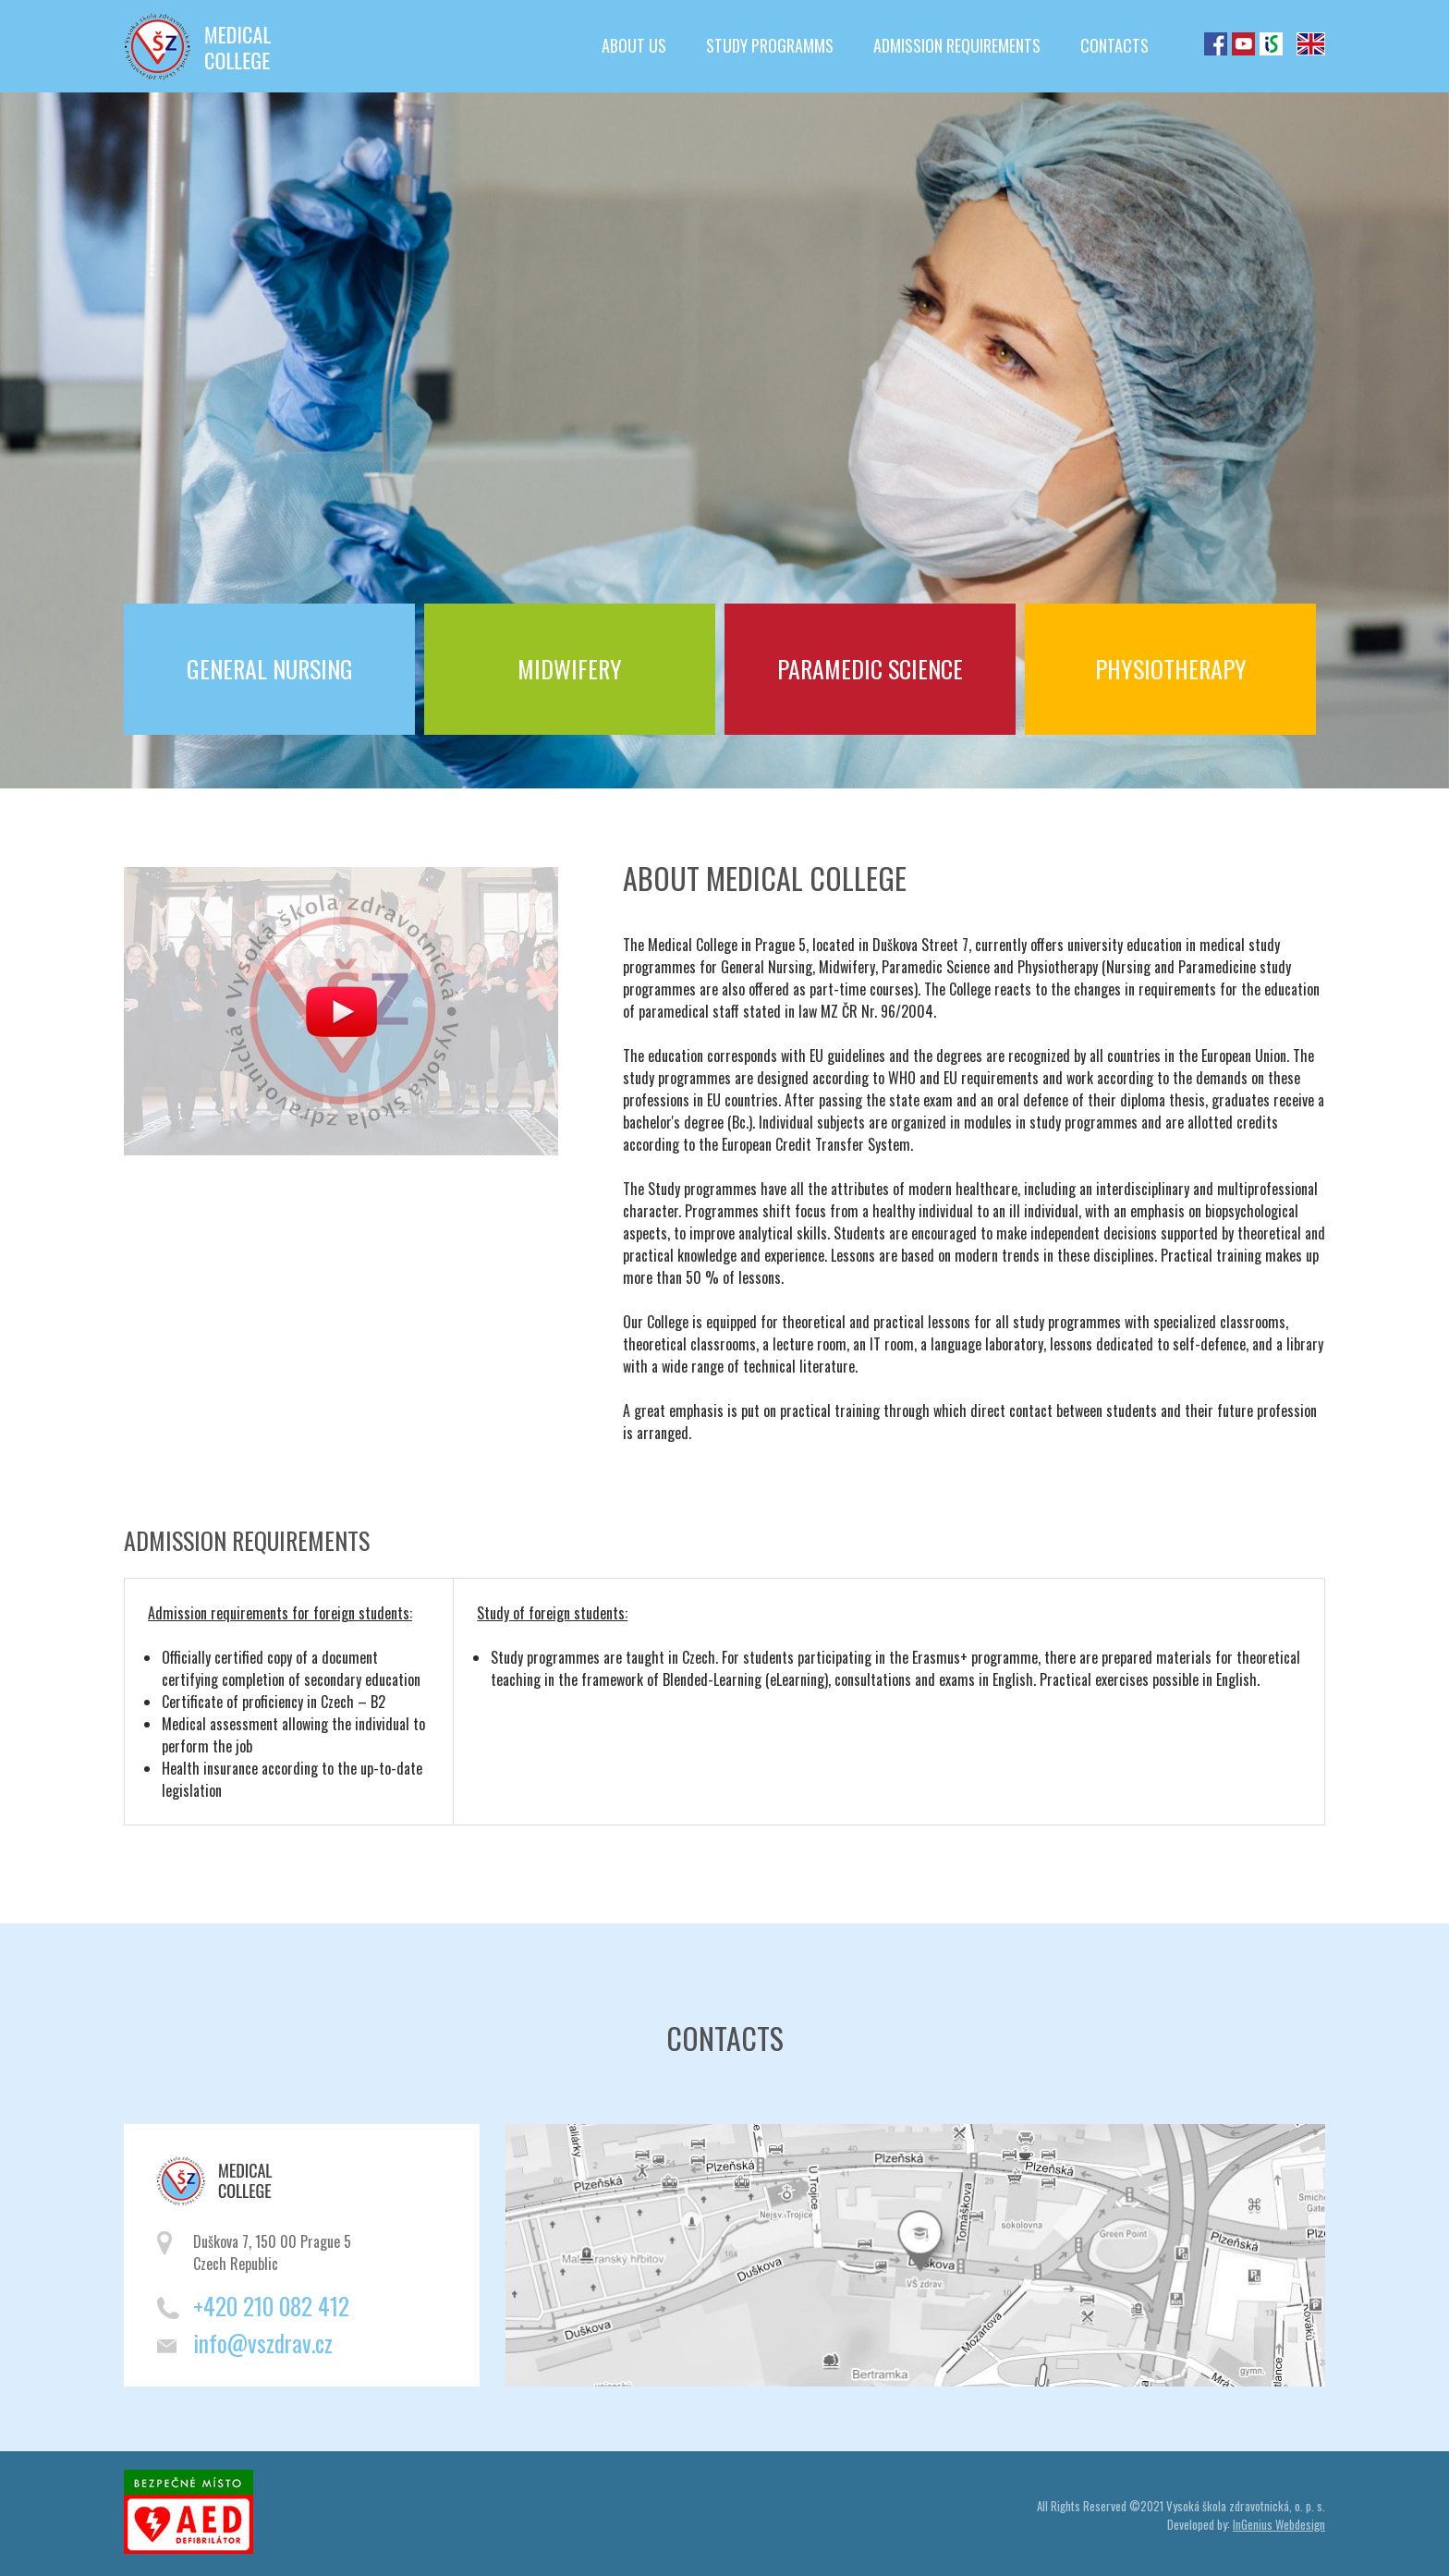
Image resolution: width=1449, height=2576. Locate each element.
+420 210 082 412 (271, 2306)
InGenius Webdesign (1279, 2524)
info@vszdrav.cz (263, 2343)
